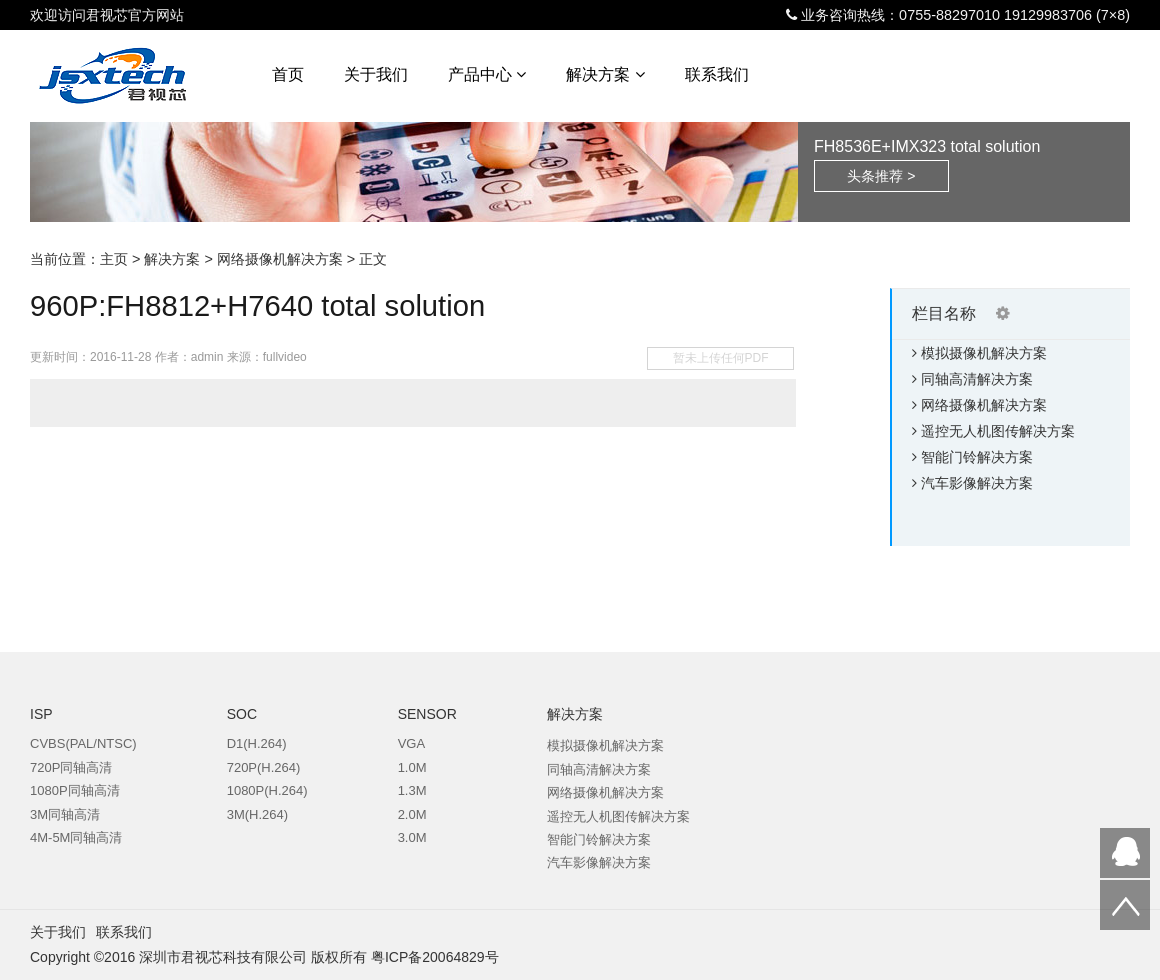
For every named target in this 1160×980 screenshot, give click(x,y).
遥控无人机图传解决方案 (998, 431)
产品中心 (487, 74)
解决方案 (605, 74)
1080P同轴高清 (75, 790)
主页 (114, 259)
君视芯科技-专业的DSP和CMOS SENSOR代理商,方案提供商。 (141, 79)
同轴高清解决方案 (977, 379)
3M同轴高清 (65, 814)
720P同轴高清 (71, 767)
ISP (41, 714)
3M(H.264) (257, 814)
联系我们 (717, 74)
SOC (242, 714)
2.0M (412, 814)
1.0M (412, 767)
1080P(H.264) (267, 790)
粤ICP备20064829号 (435, 957)
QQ (1125, 853)
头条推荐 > (881, 176)
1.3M (412, 790)
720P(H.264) (264, 767)
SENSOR (427, 714)
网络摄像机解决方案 (280, 259)
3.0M (412, 837)
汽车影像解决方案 (977, 483)
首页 (288, 74)
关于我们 (376, 74)
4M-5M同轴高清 (76, 837)
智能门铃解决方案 (977, 457)
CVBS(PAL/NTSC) (83, 743)
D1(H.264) (257, 743)
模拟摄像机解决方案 (984, 353)
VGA (411, 743)
